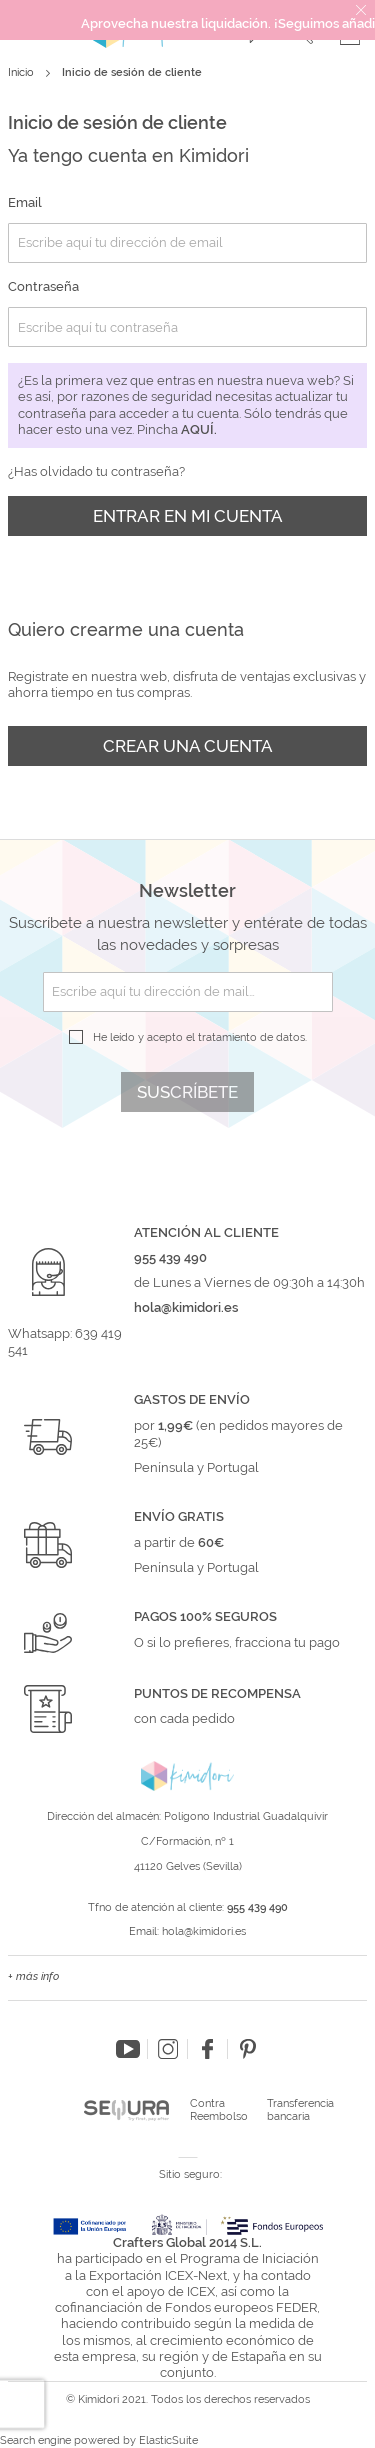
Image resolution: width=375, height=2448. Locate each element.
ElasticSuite (168, 2440)
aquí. (199, 429)
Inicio (22, 72)
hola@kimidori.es (204, 1931)
